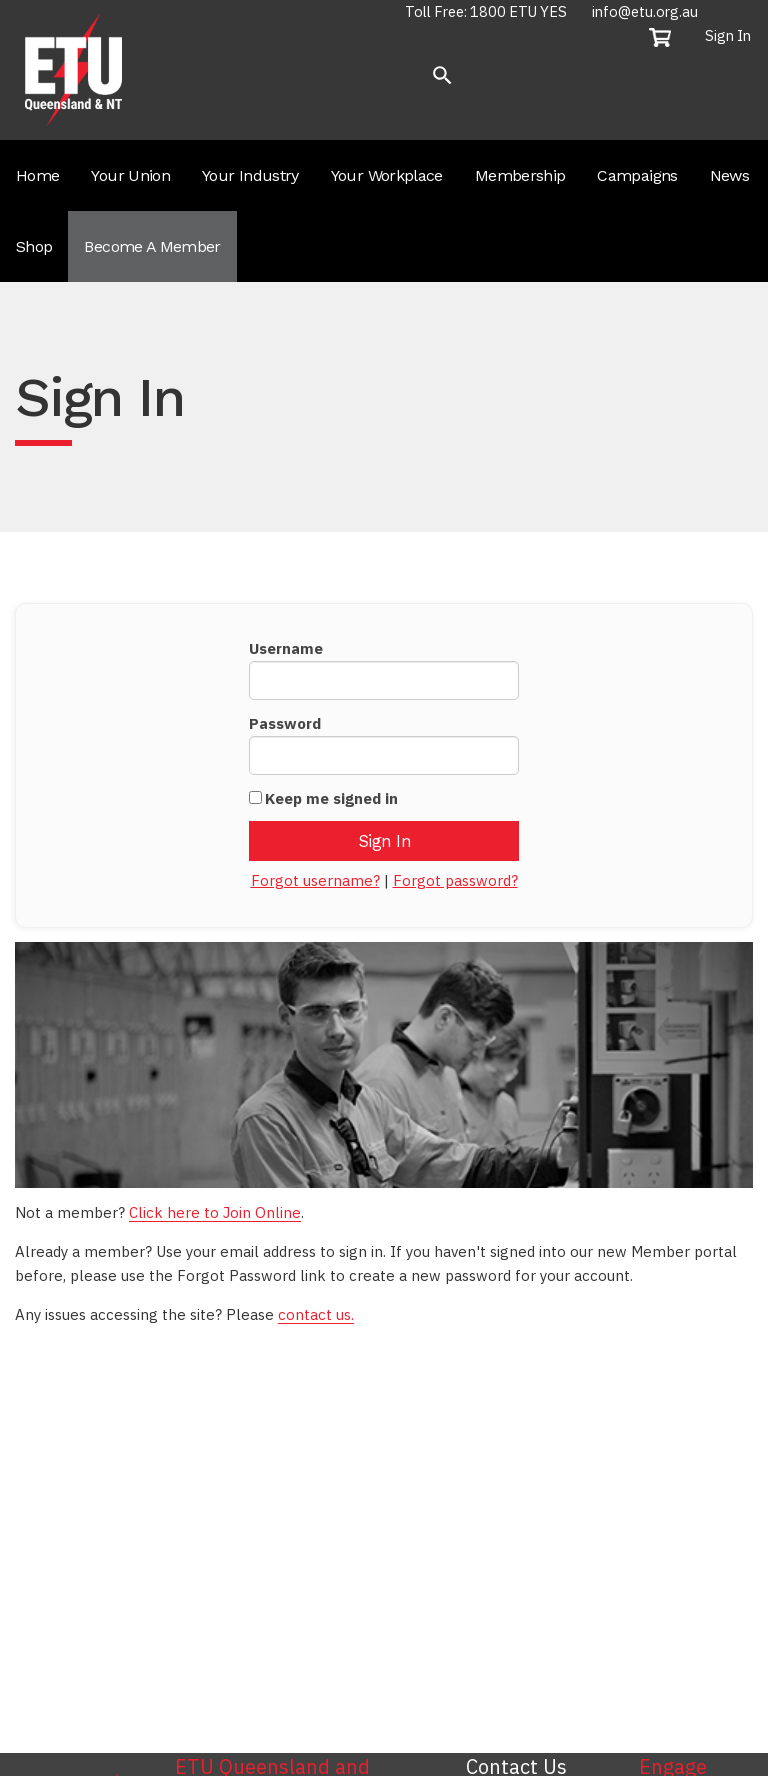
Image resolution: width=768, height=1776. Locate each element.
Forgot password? (455, 880)
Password (285, 723)
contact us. (316, 1314)
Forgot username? (315, 880)
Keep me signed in (331, 798)
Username (286, 648)
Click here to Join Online (215, 1212)
